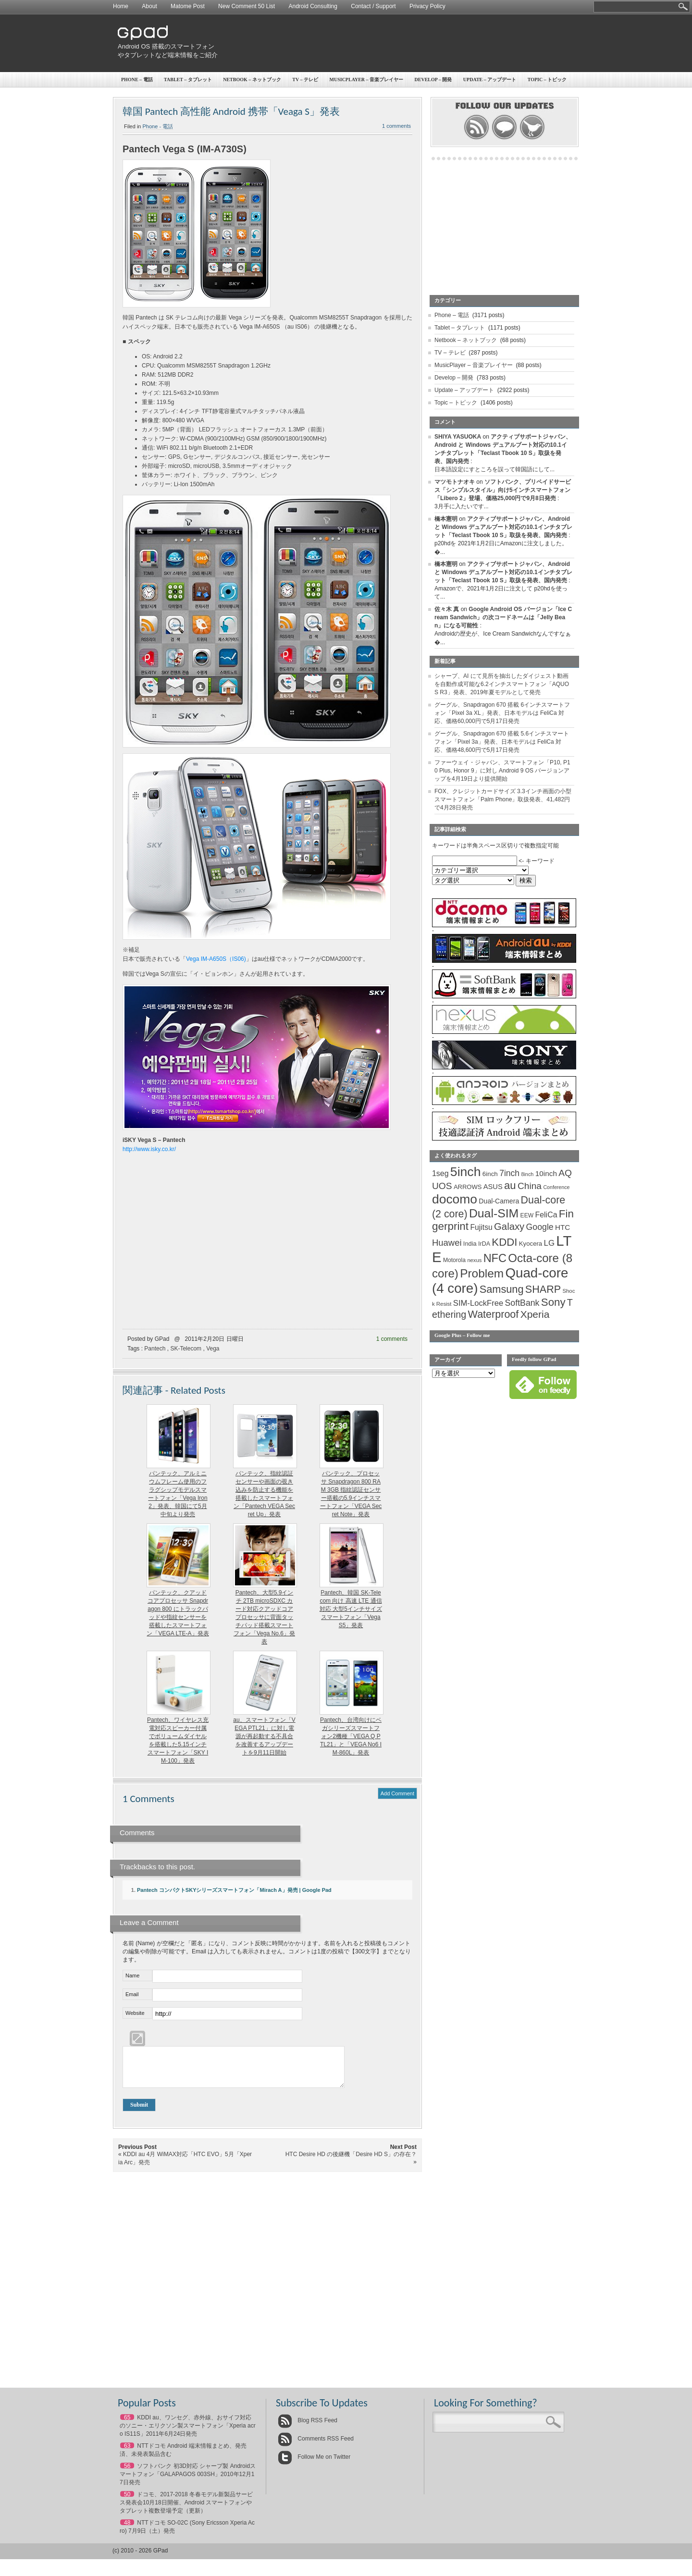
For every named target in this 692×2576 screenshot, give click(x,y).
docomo (454, 1199)
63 (127, 2453)
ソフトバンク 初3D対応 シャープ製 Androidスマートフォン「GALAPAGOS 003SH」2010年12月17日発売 (188, 2481)
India (470, 1243)
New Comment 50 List (246, 6)
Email (132, 1994)
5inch (465, 1172)
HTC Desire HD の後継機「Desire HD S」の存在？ (351, 2161)
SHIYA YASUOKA (457, 436)
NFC (495, 1258)
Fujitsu (481, 1227)
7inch (509, 1173)
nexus (474, 1260)
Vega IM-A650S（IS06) (216, 959)
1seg (440, 1173)
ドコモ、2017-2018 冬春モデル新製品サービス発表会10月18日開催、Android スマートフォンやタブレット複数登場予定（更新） (186, 2509)
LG (549, 1243)
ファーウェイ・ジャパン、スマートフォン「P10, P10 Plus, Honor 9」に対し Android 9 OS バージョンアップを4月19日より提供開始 (502, 770)
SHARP (543, 1289)
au (510, 1185)
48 (127, 2530)
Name (132, 1975)
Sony (553, 1302)
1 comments (396, 126)
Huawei (447, 1243)
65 (127, 2424)
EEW (527, 1215)
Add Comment (397, 1793)
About (149, 6)
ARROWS (468, 1186)
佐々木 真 (446, 609)
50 (127, 2501)
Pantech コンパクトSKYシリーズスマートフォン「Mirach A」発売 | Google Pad (234, 1890)
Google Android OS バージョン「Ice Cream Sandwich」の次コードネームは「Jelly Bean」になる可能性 (503, 617)
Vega (212, 1348)
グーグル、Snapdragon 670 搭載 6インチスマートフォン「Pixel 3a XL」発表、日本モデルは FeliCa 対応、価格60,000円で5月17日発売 (502, 712)
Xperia (535, 1314)
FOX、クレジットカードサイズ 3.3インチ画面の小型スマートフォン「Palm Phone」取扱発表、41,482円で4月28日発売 (502, 799)
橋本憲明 (445, 518)
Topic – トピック (547, 79)
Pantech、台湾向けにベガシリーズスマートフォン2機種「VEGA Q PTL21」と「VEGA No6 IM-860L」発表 (351, 1736)
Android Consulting (313, 6)
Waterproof (493, 1314)
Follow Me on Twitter (314, 2464)
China (530, 1186)
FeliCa (546, 1215)
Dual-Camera (499, 1201)
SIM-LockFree (478, 1303)
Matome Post (188, 6)
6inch (490, 1174)
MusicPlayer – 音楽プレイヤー (367, 79)
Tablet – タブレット (188, 79)
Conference (556, 1187)
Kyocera (530, 1243)
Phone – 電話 (137, 79)
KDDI (504, 1242)
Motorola (454, 1260)
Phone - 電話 (158, 126)
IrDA (484, 1243)
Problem (482, 1273)
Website (135, 2013)
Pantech (154, 1348)
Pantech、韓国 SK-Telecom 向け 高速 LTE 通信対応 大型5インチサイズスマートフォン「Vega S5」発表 (351, 1609)
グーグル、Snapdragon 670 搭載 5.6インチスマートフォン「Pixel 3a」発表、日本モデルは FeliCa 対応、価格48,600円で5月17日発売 (501, 741)
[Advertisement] (402, 43)
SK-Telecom (185, 1348)
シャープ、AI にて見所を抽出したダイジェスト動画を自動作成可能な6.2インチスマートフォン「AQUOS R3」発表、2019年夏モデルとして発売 (501, 684)
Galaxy (509, 1226)
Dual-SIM (494, 1213)
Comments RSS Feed (316, 2445)
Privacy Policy (427, 6)
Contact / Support (373, 6)
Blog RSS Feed (307, 2427)
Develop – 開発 (433, 79)
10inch (546, 1173)
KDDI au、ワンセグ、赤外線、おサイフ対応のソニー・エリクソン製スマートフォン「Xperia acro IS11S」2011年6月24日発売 (188, 2432)
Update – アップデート (489, 79)
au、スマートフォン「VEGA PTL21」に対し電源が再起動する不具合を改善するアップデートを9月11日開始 (264, 1736)
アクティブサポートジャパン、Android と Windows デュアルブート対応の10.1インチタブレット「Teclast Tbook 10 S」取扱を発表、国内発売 (503, 527)
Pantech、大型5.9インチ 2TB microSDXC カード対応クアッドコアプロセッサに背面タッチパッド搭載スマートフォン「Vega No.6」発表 (264, 1617)
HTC (562, 1227)
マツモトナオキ (454, 481)
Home (120, 6)
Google (540, 1227)
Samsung (502, 1289)
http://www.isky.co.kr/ (149, 1149)
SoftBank (522, 1303)
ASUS (493, 1186)
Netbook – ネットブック (252, 79)
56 (127, 2473)
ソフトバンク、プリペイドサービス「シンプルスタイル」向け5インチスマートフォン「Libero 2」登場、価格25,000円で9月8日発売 (502, 490)
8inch (527, 1174)
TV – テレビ (305, 79)
